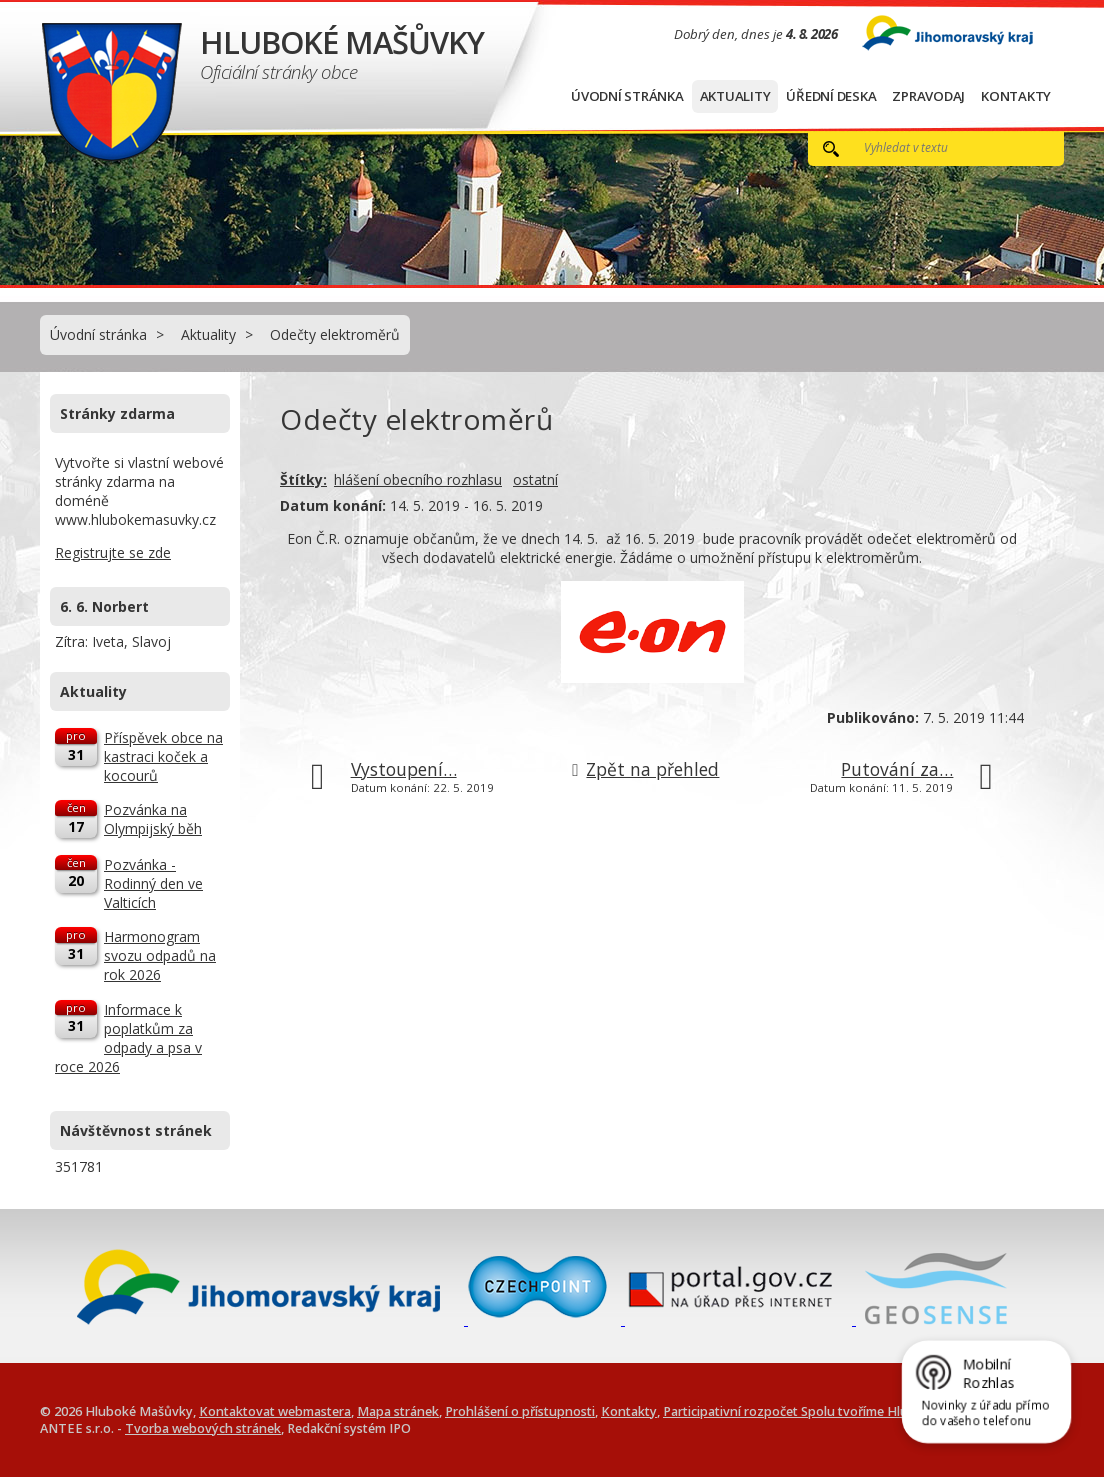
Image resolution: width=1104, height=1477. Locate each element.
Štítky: (303, 479)
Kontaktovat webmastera (275, 1411)
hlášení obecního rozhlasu (418, 479)
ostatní (535, 479)
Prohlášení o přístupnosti (520, 1411)
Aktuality (735, 96)
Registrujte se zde (113, 552)
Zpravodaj (928, 96)
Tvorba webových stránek (203, 1428)
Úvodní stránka (627, 96)
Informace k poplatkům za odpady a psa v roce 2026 (128, 1038)
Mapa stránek (398, 1411)
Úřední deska (831, 96)
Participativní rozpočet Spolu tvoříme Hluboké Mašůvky (829, 1411)
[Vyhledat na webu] (941, 147)
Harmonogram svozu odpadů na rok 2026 (160, 955)
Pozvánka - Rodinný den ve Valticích (153, 883)
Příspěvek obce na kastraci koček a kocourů (163, 756)
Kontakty (1016, 96)
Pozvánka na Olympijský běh (153, 819)
